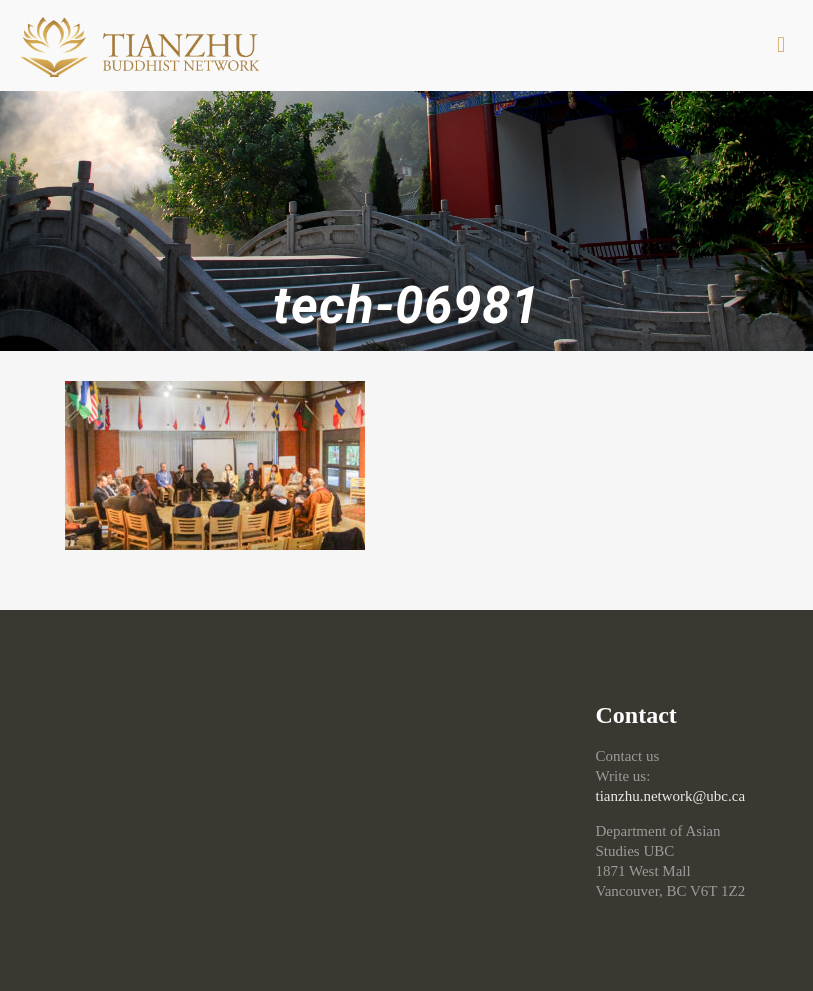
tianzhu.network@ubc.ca (671, 796)
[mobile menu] (781, 45)
